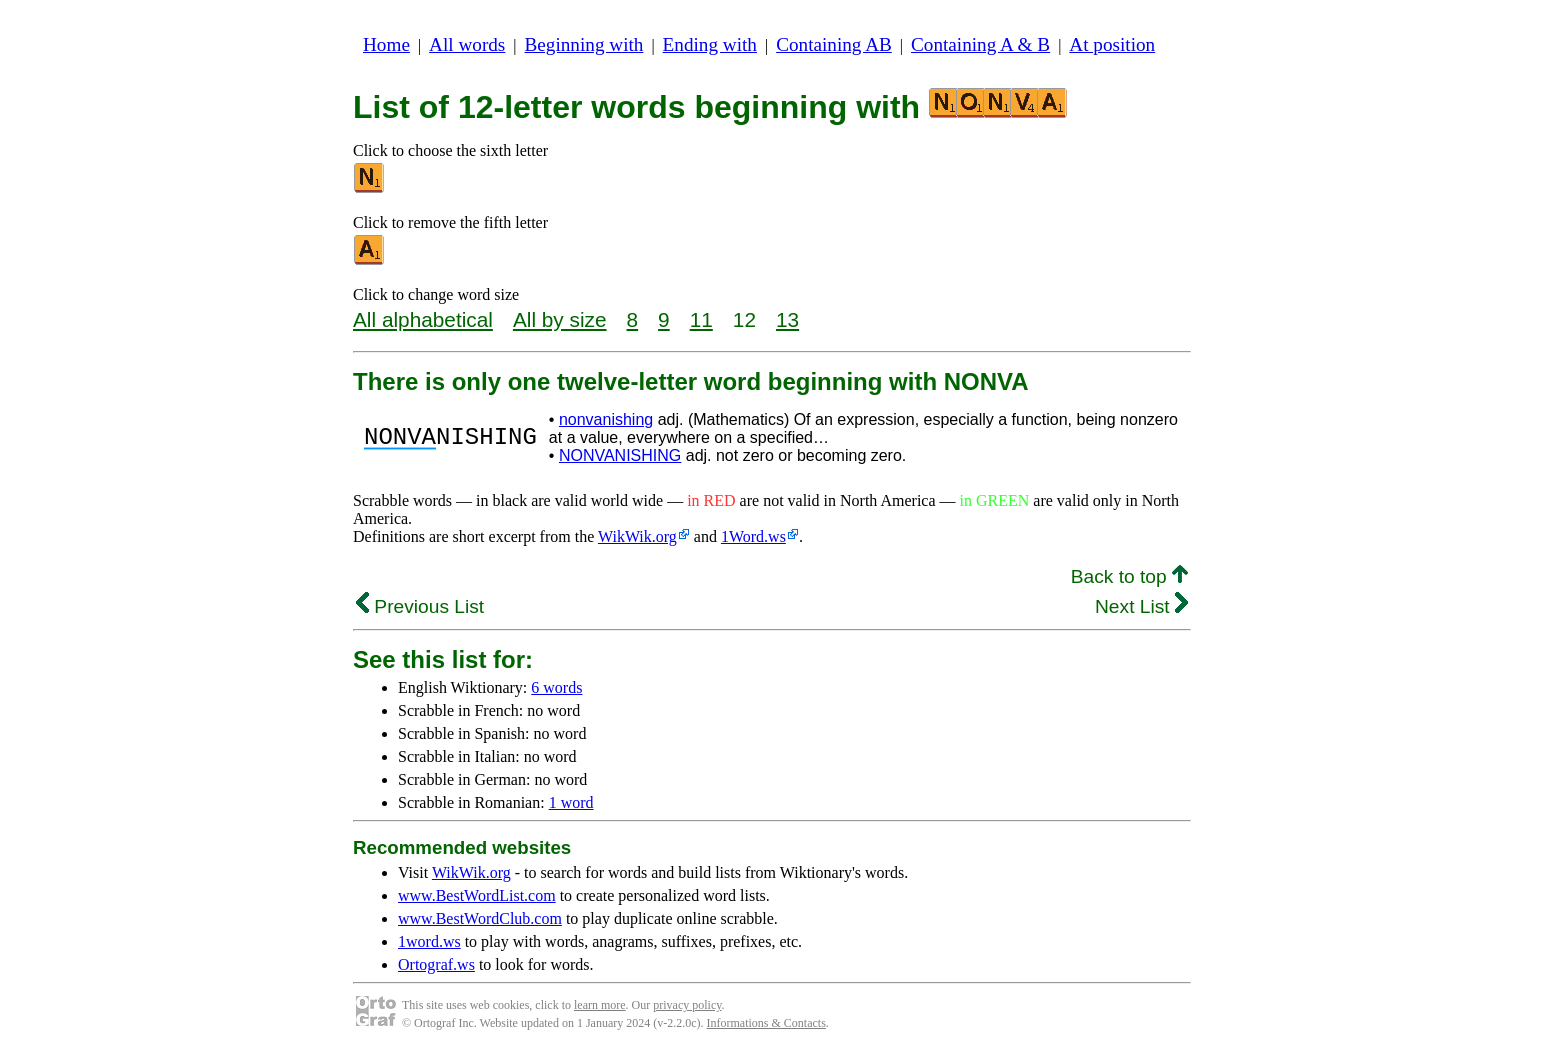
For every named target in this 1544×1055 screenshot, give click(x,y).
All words (467, 44)
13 (787, 319)
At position (1112, 44)
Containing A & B (980, 44)
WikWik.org (637, 536)
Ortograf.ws (436, 964)
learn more (600, 1005)
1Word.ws (753, 536)
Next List (1141, 606)
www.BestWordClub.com (480, 918)
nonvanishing (606, 419)
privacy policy (687, 1005)
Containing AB (834, 44)
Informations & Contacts (766, 1023)
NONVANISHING (620, 455)
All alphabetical (423, 319)
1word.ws (429, 941)
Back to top (1129, 576)
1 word (571, 802)
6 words (556, 687)
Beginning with (584, 44)
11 (701, 319)
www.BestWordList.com (477, 895)
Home (386, 44)
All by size (560, 319)
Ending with (710, 44)
